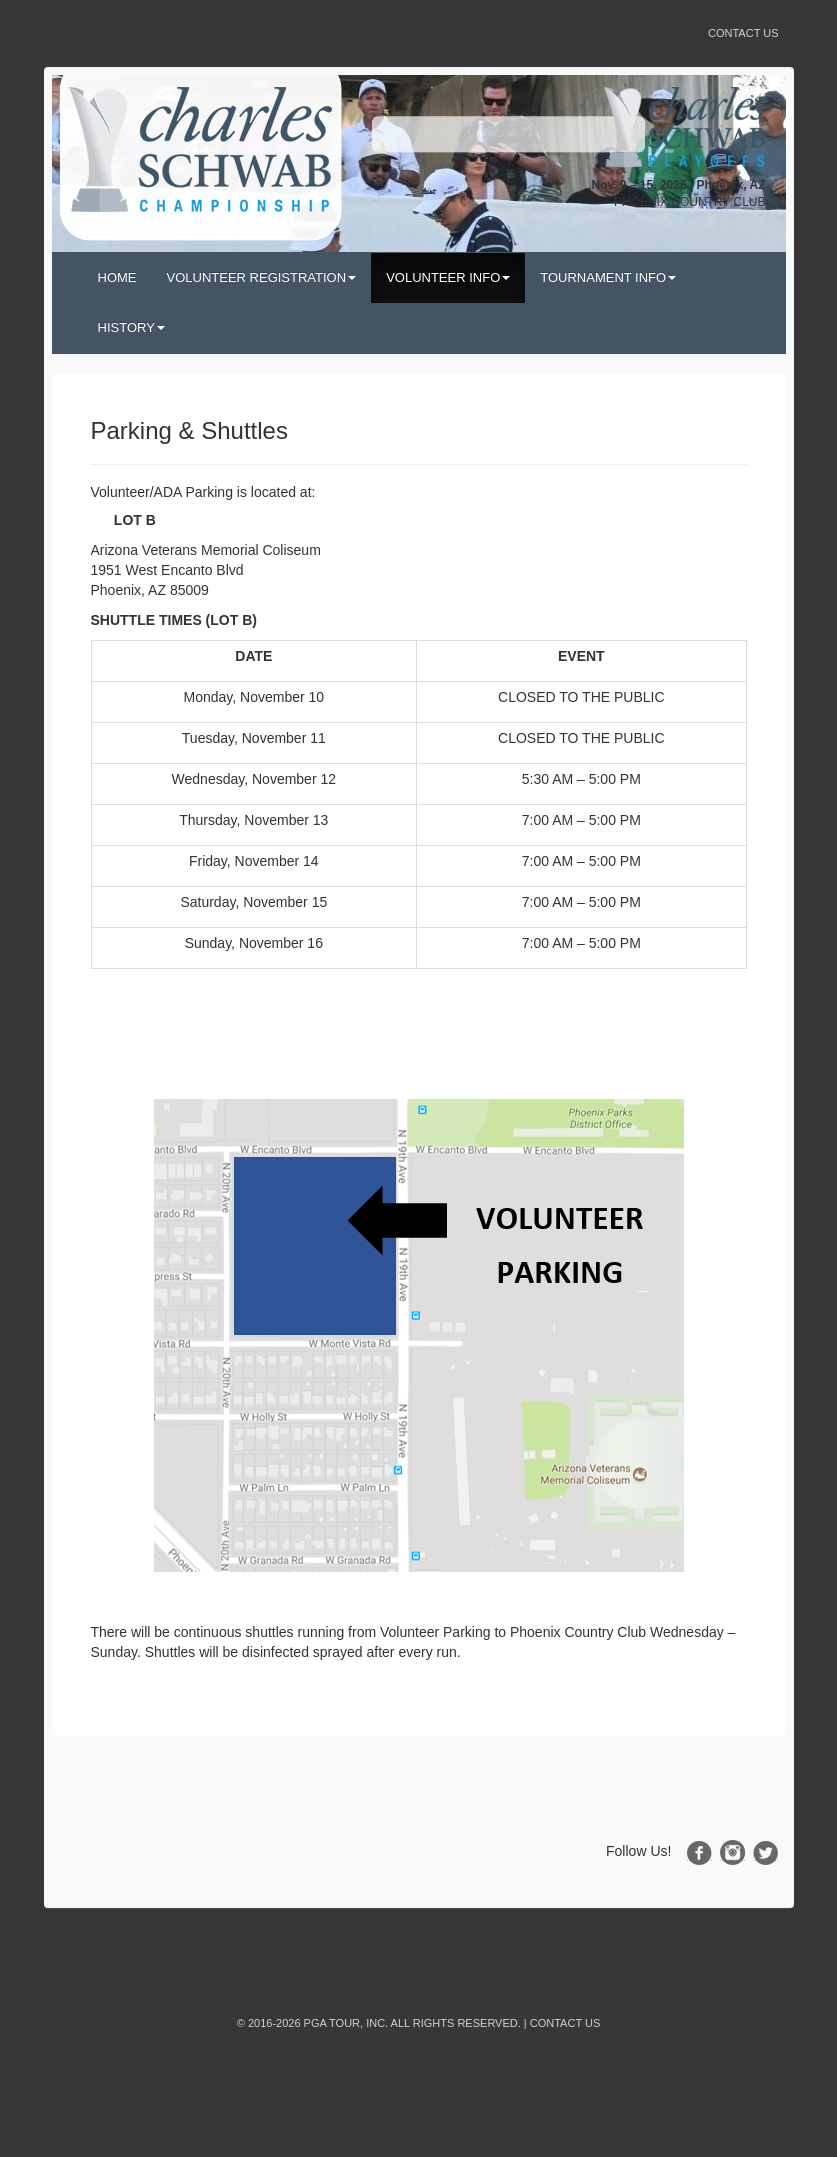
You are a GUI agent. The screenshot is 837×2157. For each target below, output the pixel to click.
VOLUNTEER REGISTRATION (262, 277)
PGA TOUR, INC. (346, 2023)
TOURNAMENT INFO (608, 277)
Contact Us (743, 33)
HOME (117, 277)
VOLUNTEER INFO (448, 277)
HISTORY (131, 327)
